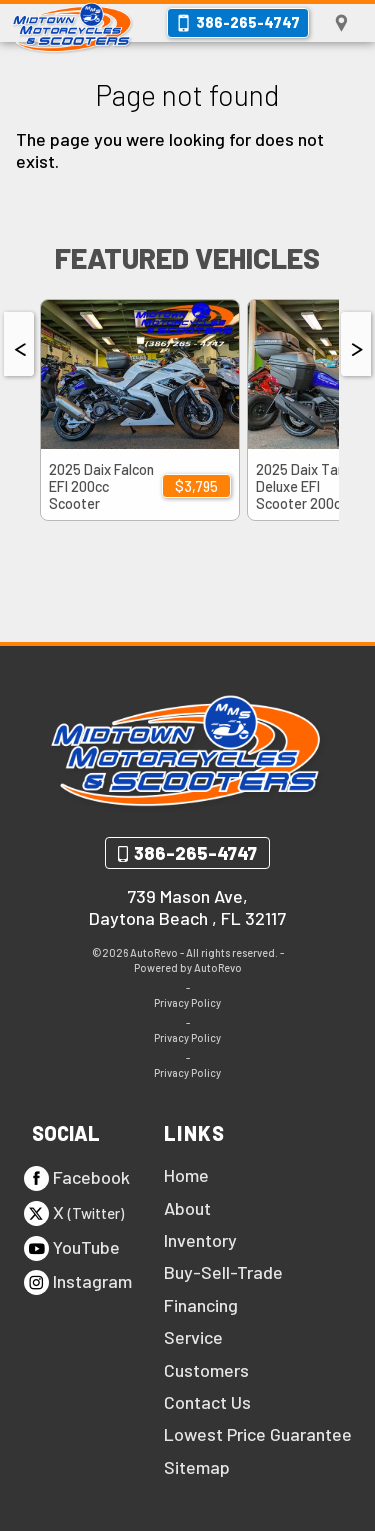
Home (186, 1175)
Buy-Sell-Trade (223, 1272)
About (187, 1208)
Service (193, 1337)
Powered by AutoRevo (188, 967)
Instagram (78, 1282)
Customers (206, 1370)
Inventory (200, 1240)
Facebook (77, 1178)
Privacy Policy (187, 1002)
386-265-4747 (195, 853)
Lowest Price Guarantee (258, 1434)
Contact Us (207, 1402)
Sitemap (197, 1467)
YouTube (72, 1248)
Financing (201, 1305)
